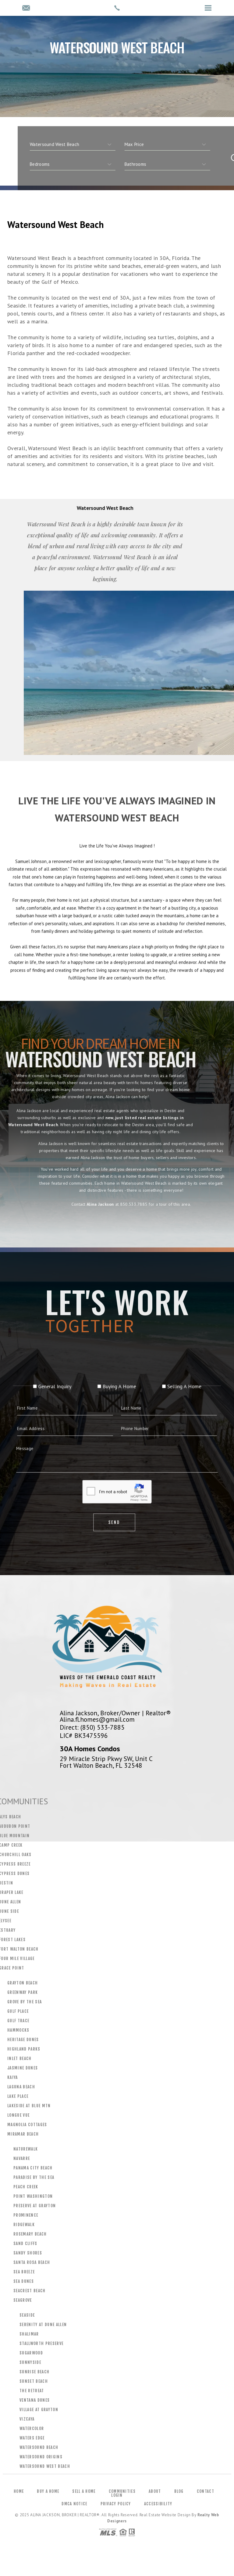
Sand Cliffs (25, 2243)
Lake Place (17, 2096)
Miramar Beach (23, 2134)
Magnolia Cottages (27, 2124)
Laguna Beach (21, 2086)
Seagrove (22, 2300)
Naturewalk (25, 2149)
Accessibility (158, 2503)
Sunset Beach (34, 2381)
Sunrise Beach (34, 2371)
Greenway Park (22, 1992)
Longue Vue (18, 2115)
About (155, 2491)
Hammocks (18, 2030)
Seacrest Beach (29, 2290)
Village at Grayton (39, 2409)
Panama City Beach (33, 2167)
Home (19, 2491)
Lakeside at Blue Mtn (29, 2105)
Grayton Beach (22, 1982)
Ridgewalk (24, 2224)
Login (117, 2495)
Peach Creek (25, 2186)
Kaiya (12, 2077)
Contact (205, 2491)
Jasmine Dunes (22, 2067)
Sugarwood (31, 2352)
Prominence (25, 2215)
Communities (122, 2491)
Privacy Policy (116, 2503)
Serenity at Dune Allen (43, 2324)
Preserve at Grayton (34, 2205)
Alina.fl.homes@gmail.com (97, 1719)
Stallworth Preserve (41, 2343)
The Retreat (32, 2390)
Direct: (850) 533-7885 (92, 1727)
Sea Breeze (24, 2271)
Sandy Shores (27, 2252)
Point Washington (33, 2196)
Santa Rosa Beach (31, 2262)
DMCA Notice (74, 2503)
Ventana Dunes (35, 2400)
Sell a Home (83, 2491)
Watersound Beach (39, 2447)
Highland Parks (24, 2049)
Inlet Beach (19, 2058)
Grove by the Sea (24, 2001)
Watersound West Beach (45, 2466)
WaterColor (32, 2428)
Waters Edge (32, 2437)
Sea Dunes (23, 2281)
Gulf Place (18, 2011)
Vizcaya (27, 2419)
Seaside (27, 2315)
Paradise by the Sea (33, 2177)
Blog (179, 2491)
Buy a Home (48, 2491)
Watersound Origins (41, 2456)
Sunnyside (30, 2362)
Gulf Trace (18, 2020)
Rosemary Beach (30, 2234)
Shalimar (29, 2334)
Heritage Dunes (23, 2039)
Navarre (21, 2158)
